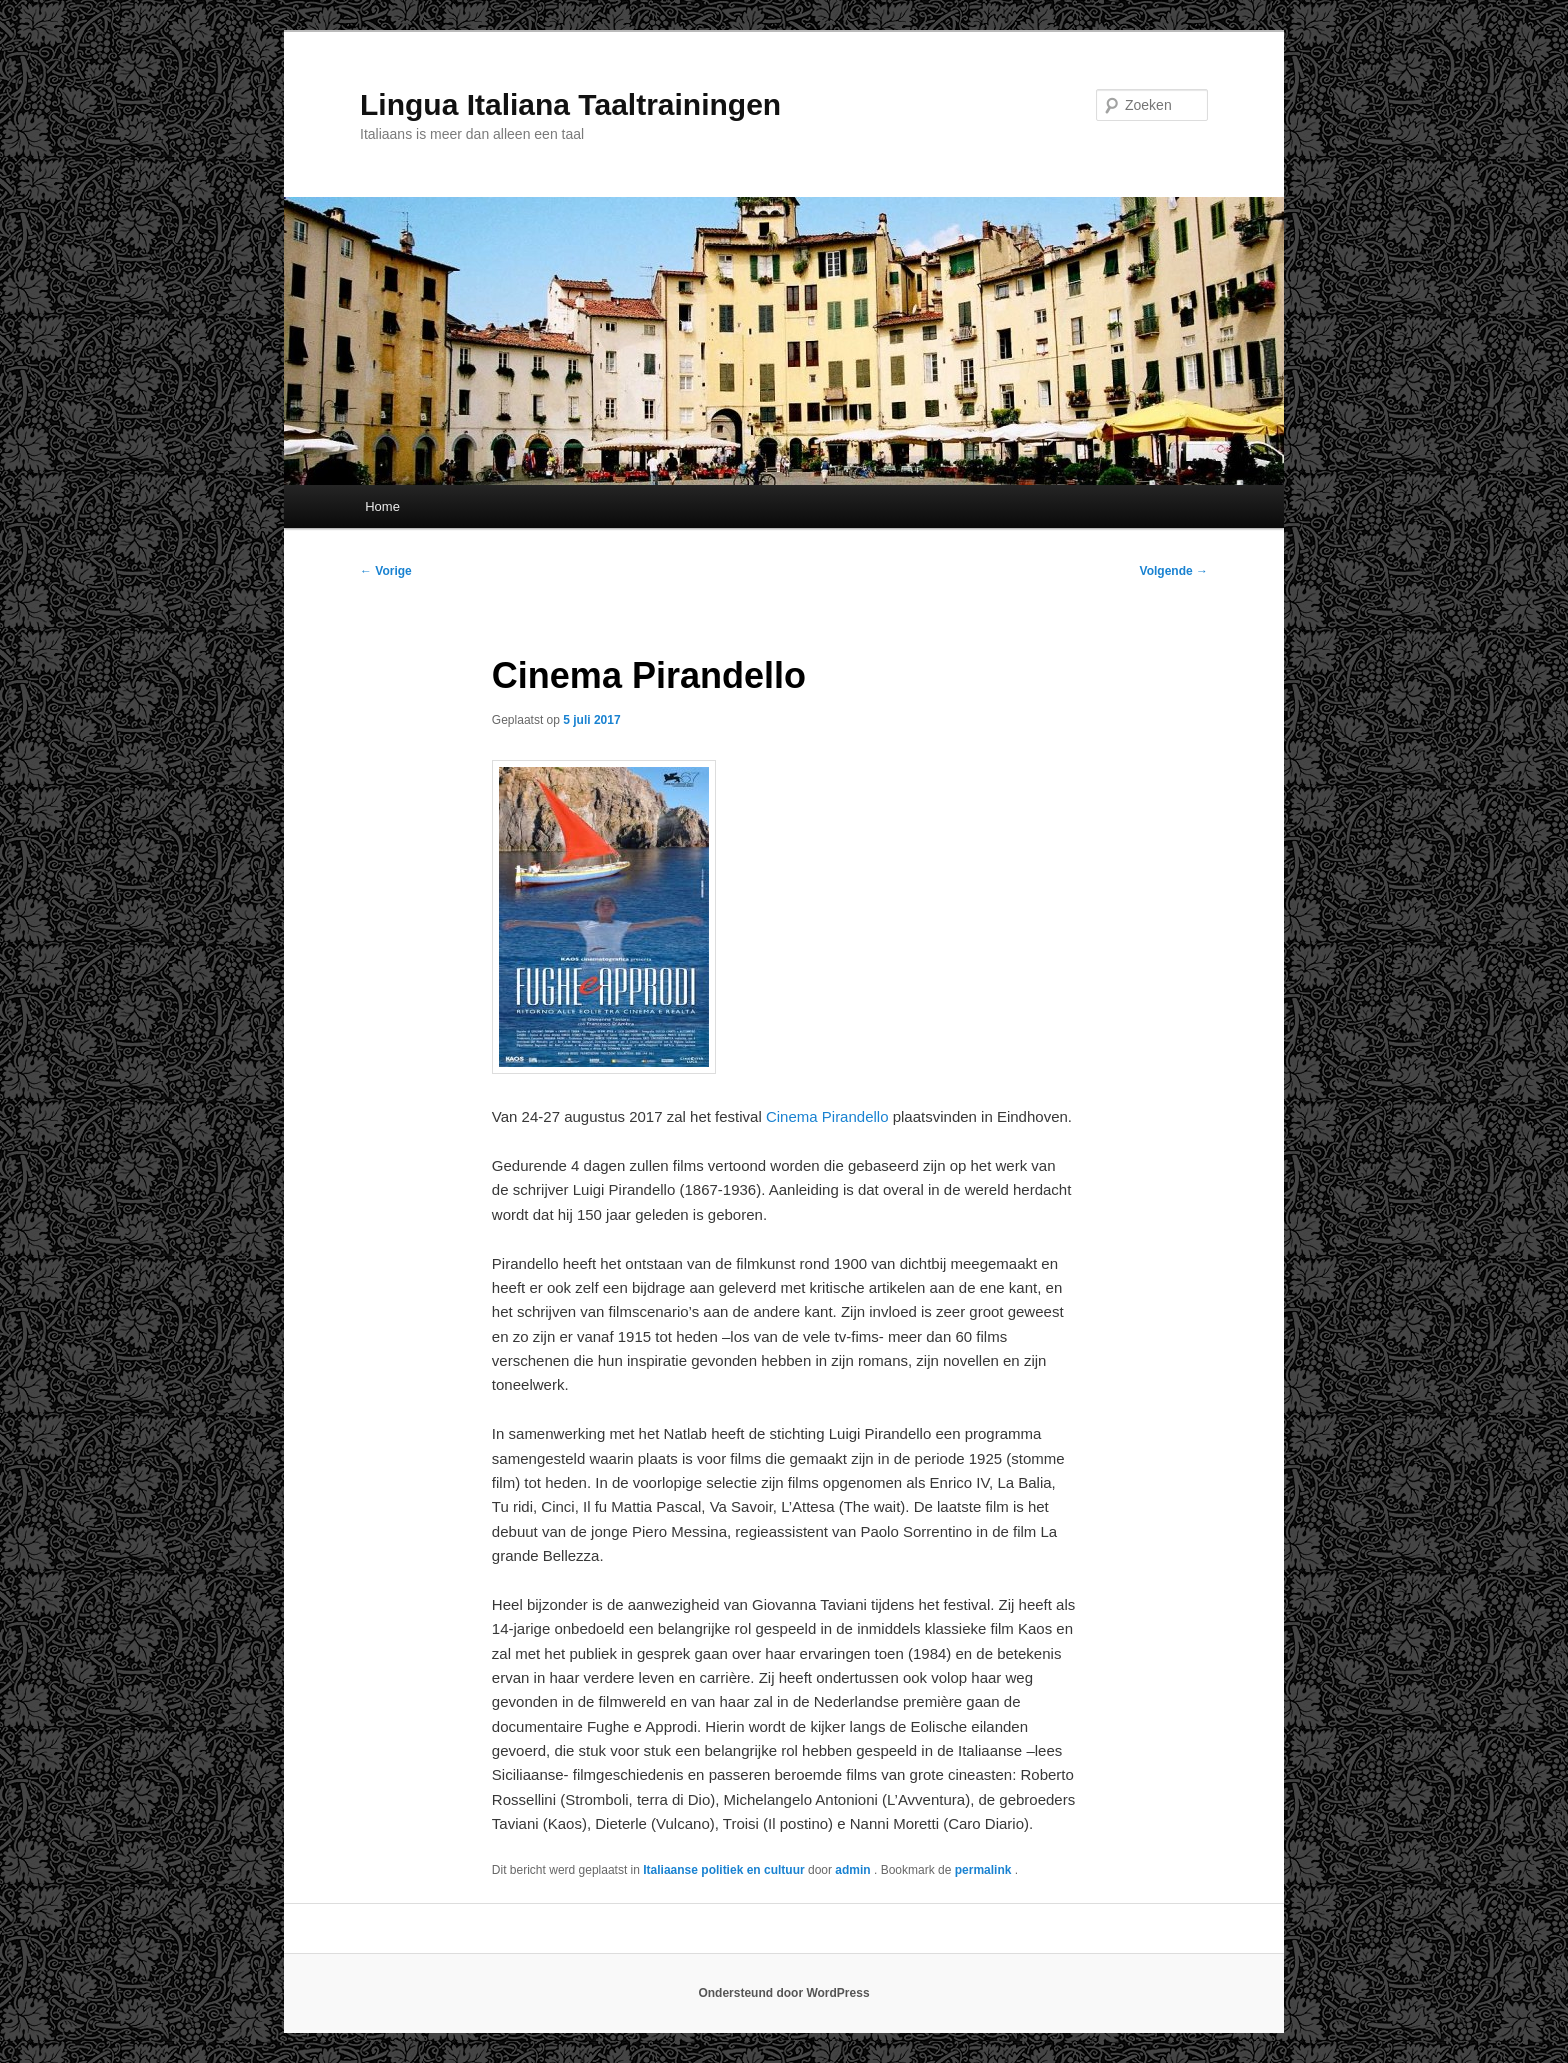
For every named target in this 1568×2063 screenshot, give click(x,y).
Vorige (386, 571)
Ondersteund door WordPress (783, 1993)
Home (382, 506)
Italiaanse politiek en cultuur (723, 1870)
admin (854, 1870)
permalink (985, 1870)
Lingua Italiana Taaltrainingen (570, 104)
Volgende (1174, 571)
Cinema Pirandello (827, 1116)
